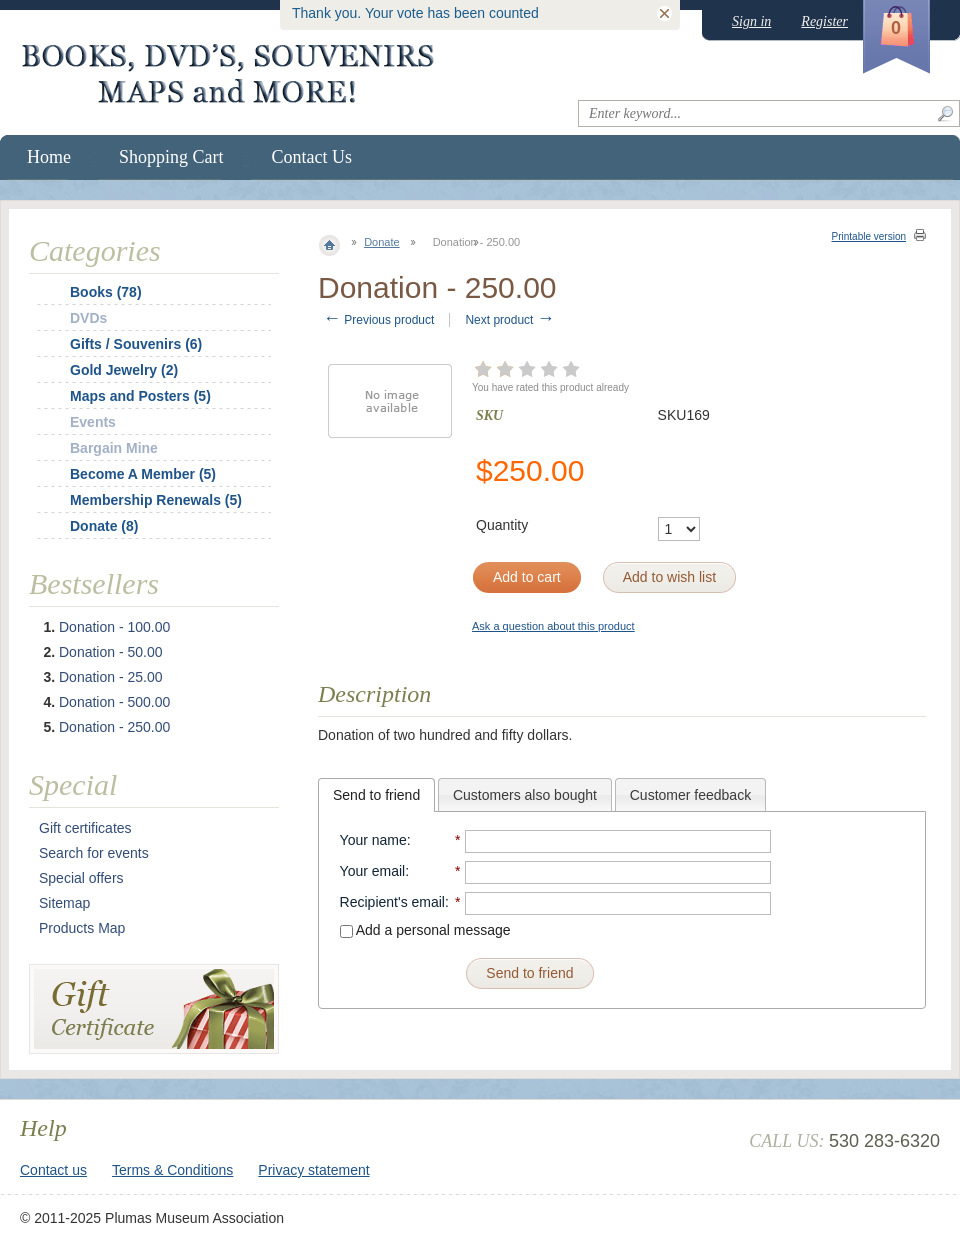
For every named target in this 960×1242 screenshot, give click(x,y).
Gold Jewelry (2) (124, 370)
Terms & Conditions (172, 1170)
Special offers (81, 878)
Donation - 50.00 (111, 652)
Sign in (751, 21)
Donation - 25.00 (111, 677)
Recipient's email (392, 902)
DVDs (88, 318)
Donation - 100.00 (114, 627)
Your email (373, 871)
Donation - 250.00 (114, 727)
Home (49, 157)
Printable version (869, 236)
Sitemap (64, 903)
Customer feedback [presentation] (690, 795)
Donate (381, 242)
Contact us (53, 1170)
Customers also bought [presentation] (525, 795)
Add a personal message (425, 930)
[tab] (376, 795)
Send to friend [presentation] (376, 795)
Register (824, 21)
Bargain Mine (114, 448)
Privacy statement (313, 1170)
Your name (373, 840)
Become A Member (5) (143, 474)
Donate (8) (104, 526)
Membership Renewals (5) (156, 500)
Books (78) (106, 292)
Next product (509, 320)
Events (93, 422)
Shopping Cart (171, 157)
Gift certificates (85, 828)
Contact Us (312, 157)
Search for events (94, 853)
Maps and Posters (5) (140, 396)
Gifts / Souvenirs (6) (136, 344)
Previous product (378, 320)
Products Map (82, 928)
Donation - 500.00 (114, 702)
